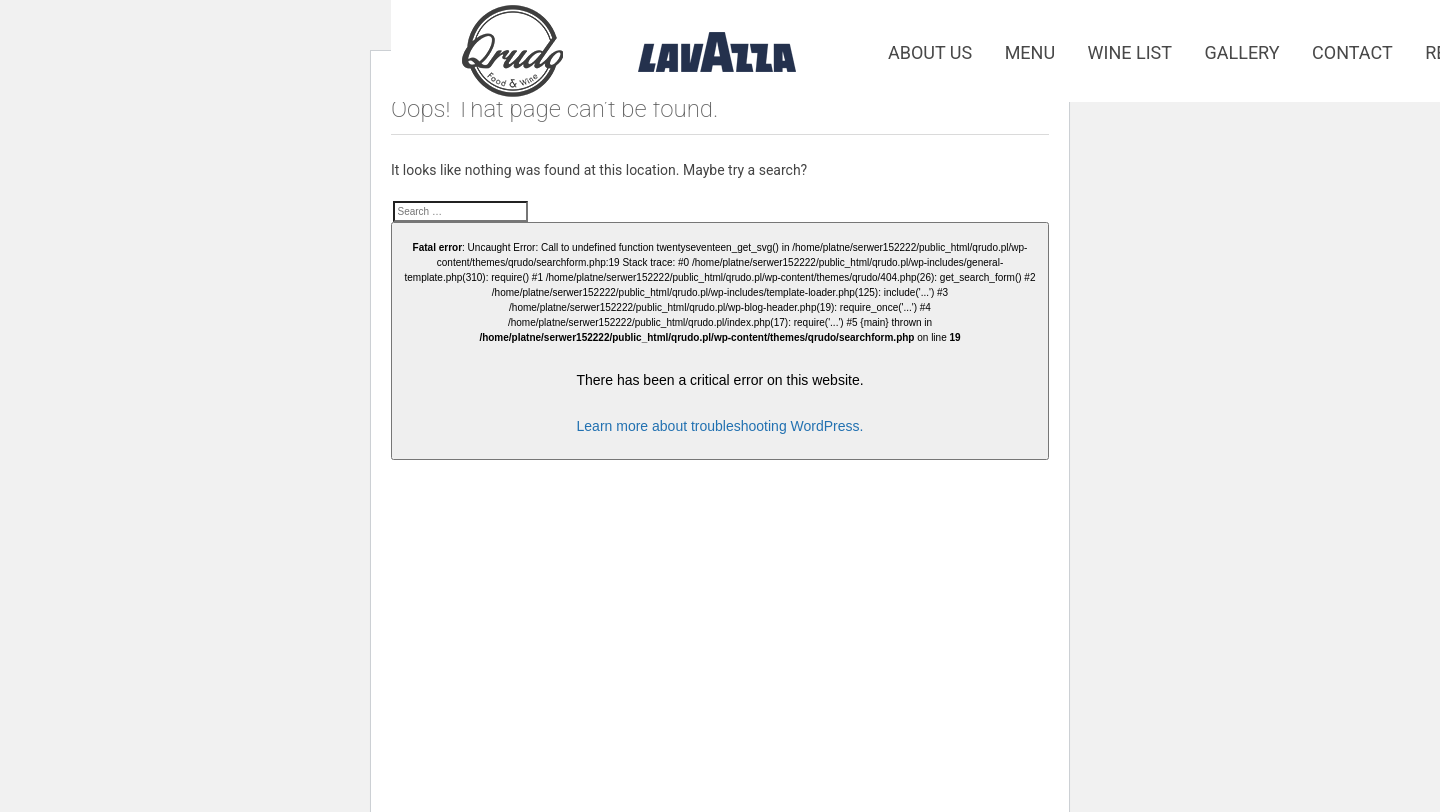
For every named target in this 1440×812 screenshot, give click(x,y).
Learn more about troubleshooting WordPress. (720, 426)
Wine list (1130, 52)
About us (930, 52)
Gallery (1242, 52)
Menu (1030, 52)
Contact (1352, 52)
